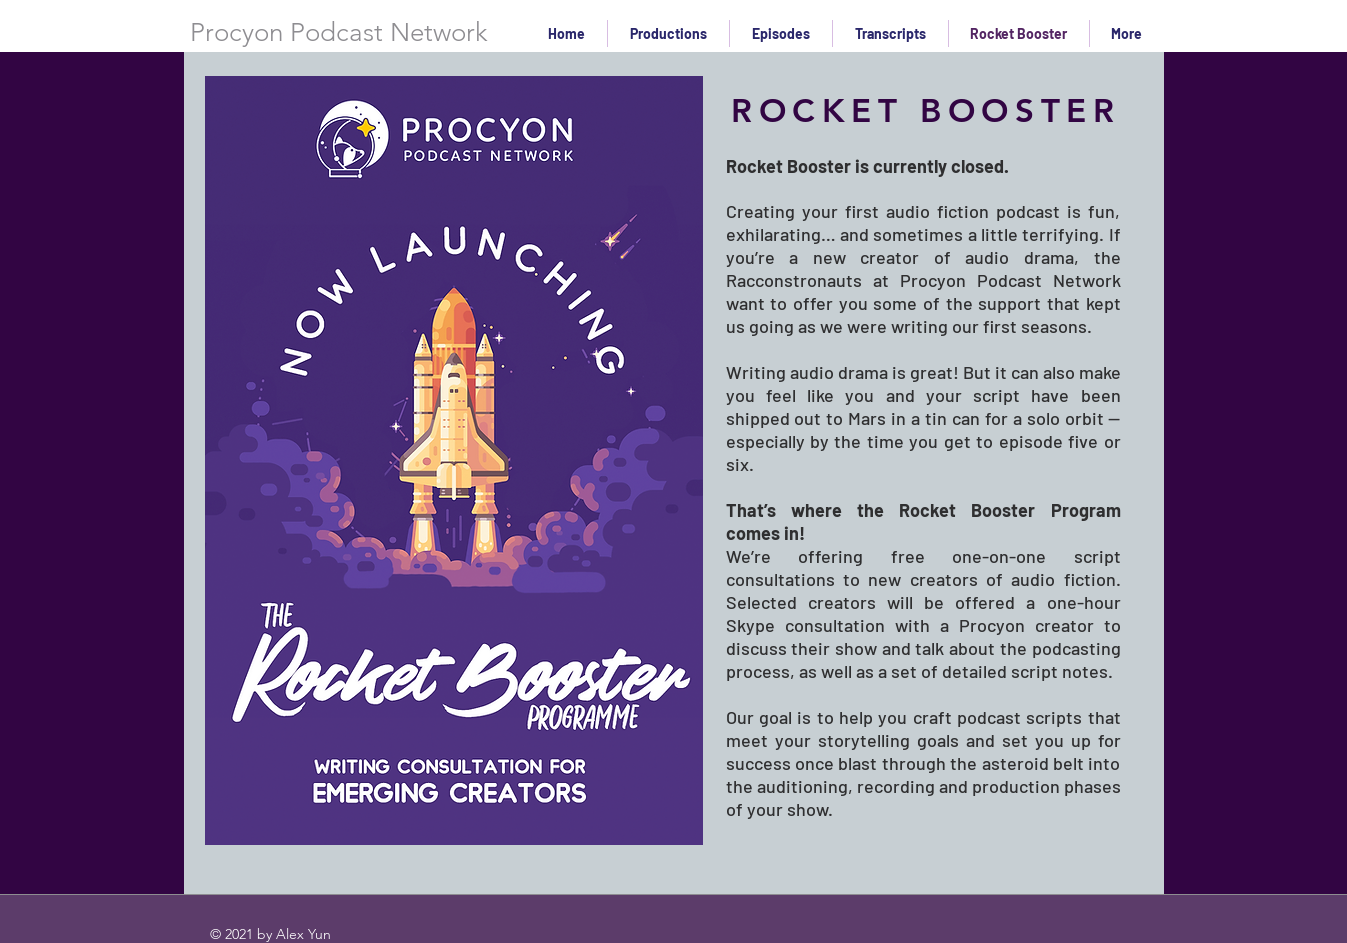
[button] (781, 33)
